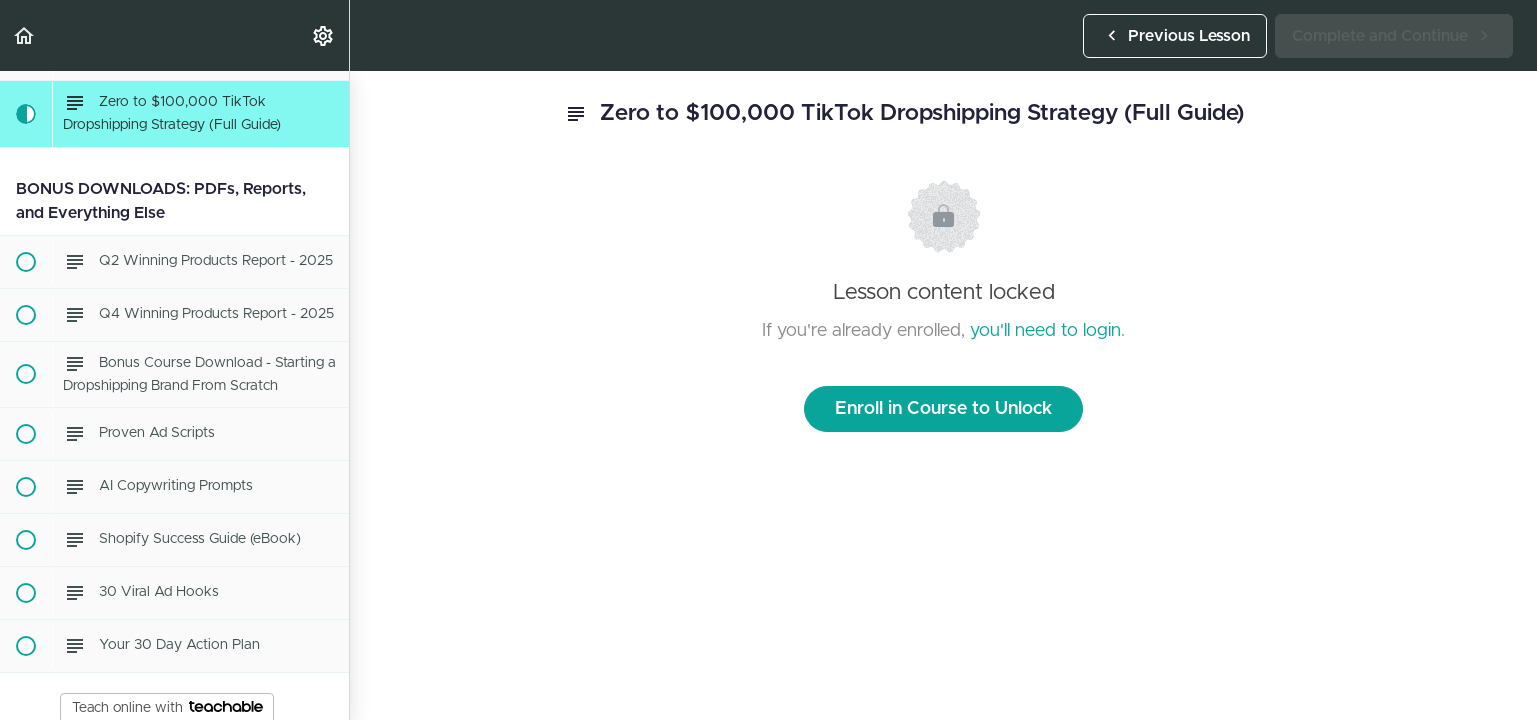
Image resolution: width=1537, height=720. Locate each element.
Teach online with (167, 708)
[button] (25, 35)
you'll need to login (1045, 331)
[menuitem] (324, 35)
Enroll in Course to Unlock (943, 409)
